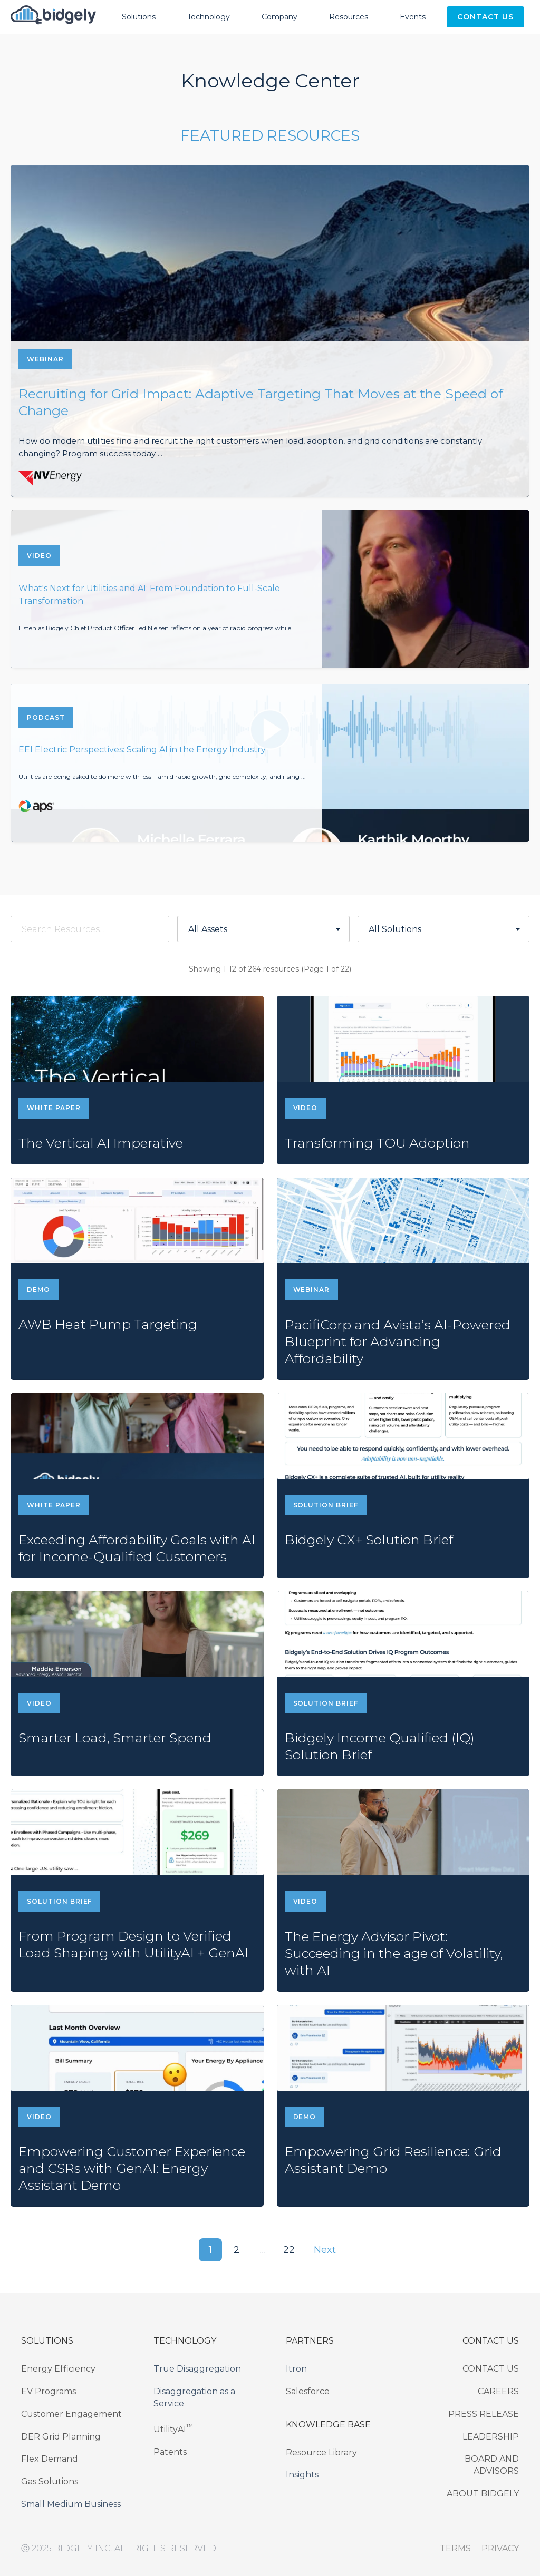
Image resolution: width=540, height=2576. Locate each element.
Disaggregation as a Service (194, 2397)
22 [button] (289, 2250)
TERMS (455, 2548)
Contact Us (485, 17)
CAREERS (498, 2391)
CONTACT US (490, 2369)
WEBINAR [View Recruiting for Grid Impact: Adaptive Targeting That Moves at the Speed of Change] (45, 359)
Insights (302, 2475)
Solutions (139, 17)
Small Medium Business (71, 2504)
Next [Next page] (325, 2250)
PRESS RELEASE (483, 2414)
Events (413, 17)
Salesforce (308, 2391)
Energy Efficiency (58, 2369)
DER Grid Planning (61, 2437)
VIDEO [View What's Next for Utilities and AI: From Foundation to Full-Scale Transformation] (39, 556)
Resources (348, 17)
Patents (170, 2452)
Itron (296, 2369)
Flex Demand (49, 2459)
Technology (208, 17)
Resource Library (321, 2452)
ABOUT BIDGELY (483, 2494)
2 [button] (236, 2250)
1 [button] (210, 2250)
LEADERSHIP (490, 2437)
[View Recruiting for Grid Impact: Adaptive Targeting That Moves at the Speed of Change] (270, 331)
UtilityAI (173, 2428)
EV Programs (48, 2391)
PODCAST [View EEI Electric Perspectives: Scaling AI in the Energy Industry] (46, 717)
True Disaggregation (197, 2369)
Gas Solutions (49, 2481)
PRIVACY (500, 2548)
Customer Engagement (71, 2414)
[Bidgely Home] (53, 17)
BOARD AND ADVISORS (492, 2465)
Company (279, 17)
